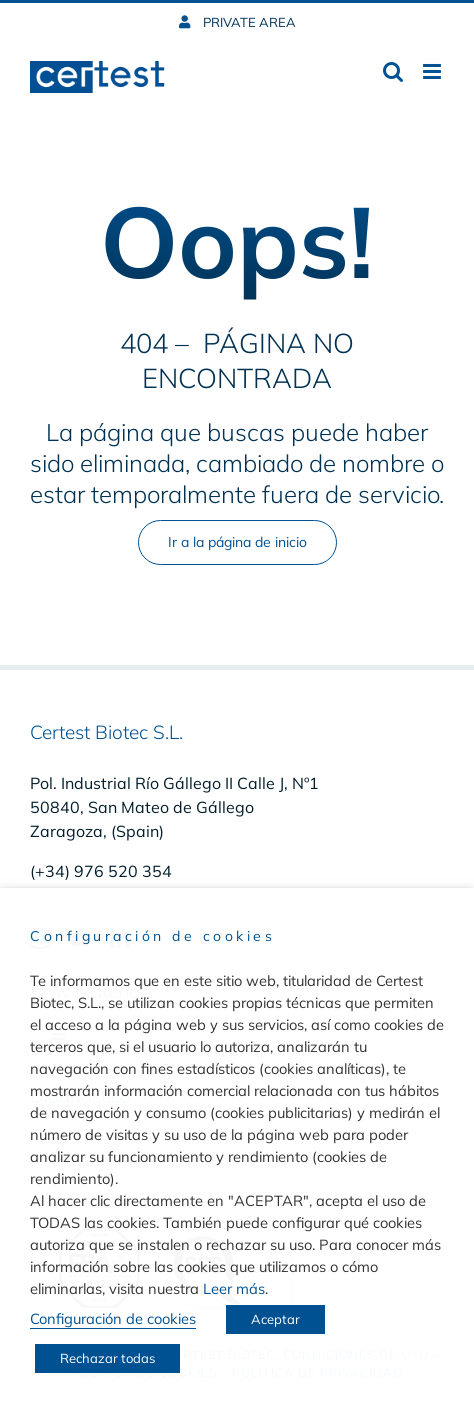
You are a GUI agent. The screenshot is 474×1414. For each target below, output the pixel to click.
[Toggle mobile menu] (433, 71)
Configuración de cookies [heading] (152, 936)
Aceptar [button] (275, 1319)
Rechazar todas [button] (107, 1358)
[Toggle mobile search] (393, 71)
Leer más (234, 1288)
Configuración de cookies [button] (113, 1318)
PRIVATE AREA (248, 22)
